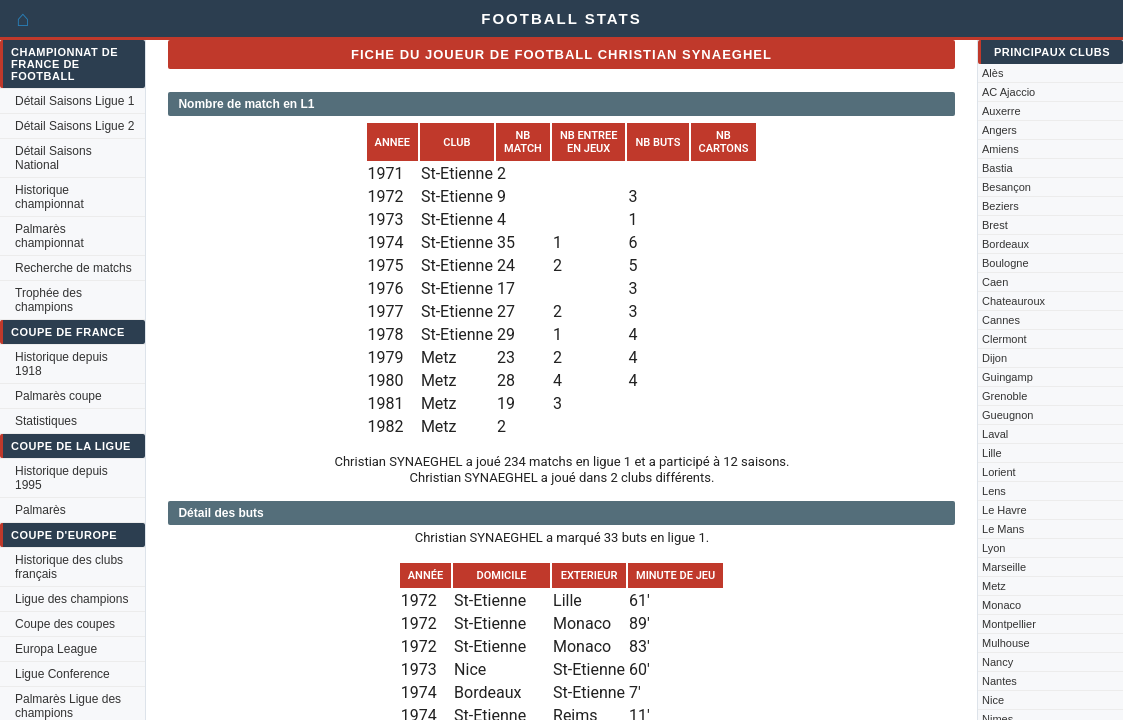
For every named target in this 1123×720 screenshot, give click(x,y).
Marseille (1004, 567)
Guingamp (1007, 377)
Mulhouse (1006, 643)
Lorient (999, 472)
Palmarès (40, 510)
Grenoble (1004, 396)
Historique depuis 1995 (61, 478)
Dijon (994, 358)
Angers (999, 130)
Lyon (993, 548)
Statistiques (46, 421)
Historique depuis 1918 (61, 364)
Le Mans (1003, 529)
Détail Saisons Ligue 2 (74, 126)
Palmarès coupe (58, 396)
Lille (992, 453)
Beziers (1000, 206)
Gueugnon (1007, 415)
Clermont (1004, 339)
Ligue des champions (71, 599)
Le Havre (1004, 510)
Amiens (1000, 149)
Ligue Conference (62, 674)
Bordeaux (1005, 244)
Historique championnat (49, 197)
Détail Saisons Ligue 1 (74, 101)
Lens (994, 491)
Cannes (1001, 320)
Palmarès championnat (49, 236)
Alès (992, 73)
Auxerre (1001, 111)
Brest (995, 225)
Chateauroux (1013, 301)
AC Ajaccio (1008, 92)
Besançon (1006, 187)
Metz (994, 586)
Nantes (999, 681)
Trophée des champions (48, 300)
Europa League (56, 649)
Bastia (997, 168)
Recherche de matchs (73, 268)
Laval (995, 434)
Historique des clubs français (69, 567)
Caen (995, 282)
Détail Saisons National (53, 158)
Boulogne (1005, 263)
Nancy (997, 662)
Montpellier (1009, 624)
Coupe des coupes (65, 624)
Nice (993, 700)
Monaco (1001, 605)
